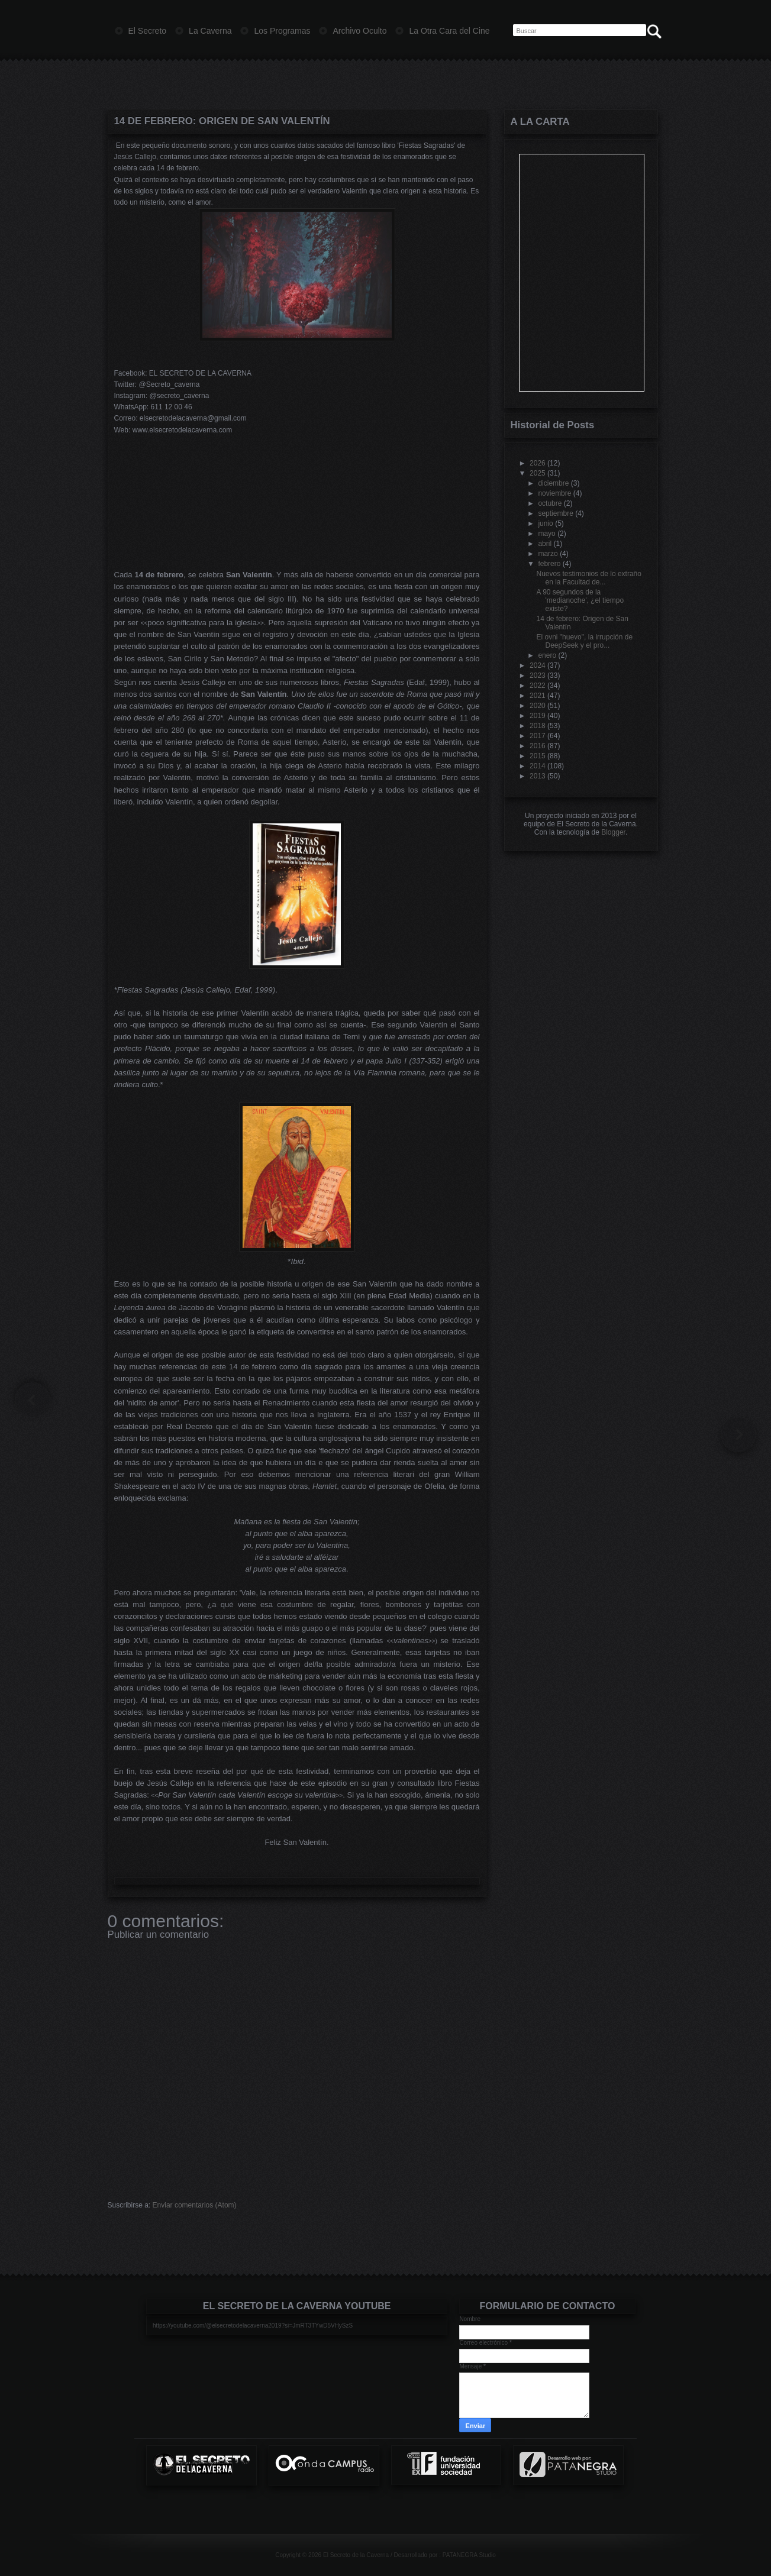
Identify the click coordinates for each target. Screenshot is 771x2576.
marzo (547, 554)
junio (545, 523)
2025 (538, 473)
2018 (538, 726)
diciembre (553, 483)
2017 (538, 736)
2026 (538, 463)
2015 (538, 756)
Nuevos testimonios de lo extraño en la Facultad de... (588, 578)
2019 (538, 716)
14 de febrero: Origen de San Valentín (222, 121)
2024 (538, 665)
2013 (538, 776)
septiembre (555, 513)
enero (547, 655)
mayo (546, 533)
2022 (538, 685)
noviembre (554, 493)
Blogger (613, 832)
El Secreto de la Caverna (356, 2555)
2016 (538, 746)
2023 (538, 675)
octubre (550, 503)
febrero (549, 564)
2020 (538, 706)
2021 (538, 695)
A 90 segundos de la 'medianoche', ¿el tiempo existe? (580, 600)
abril (544, 543)
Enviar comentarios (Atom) (195, 2205)
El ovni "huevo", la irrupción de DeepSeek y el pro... (584, 641)
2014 (538, 766)
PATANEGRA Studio (469, 2555)
